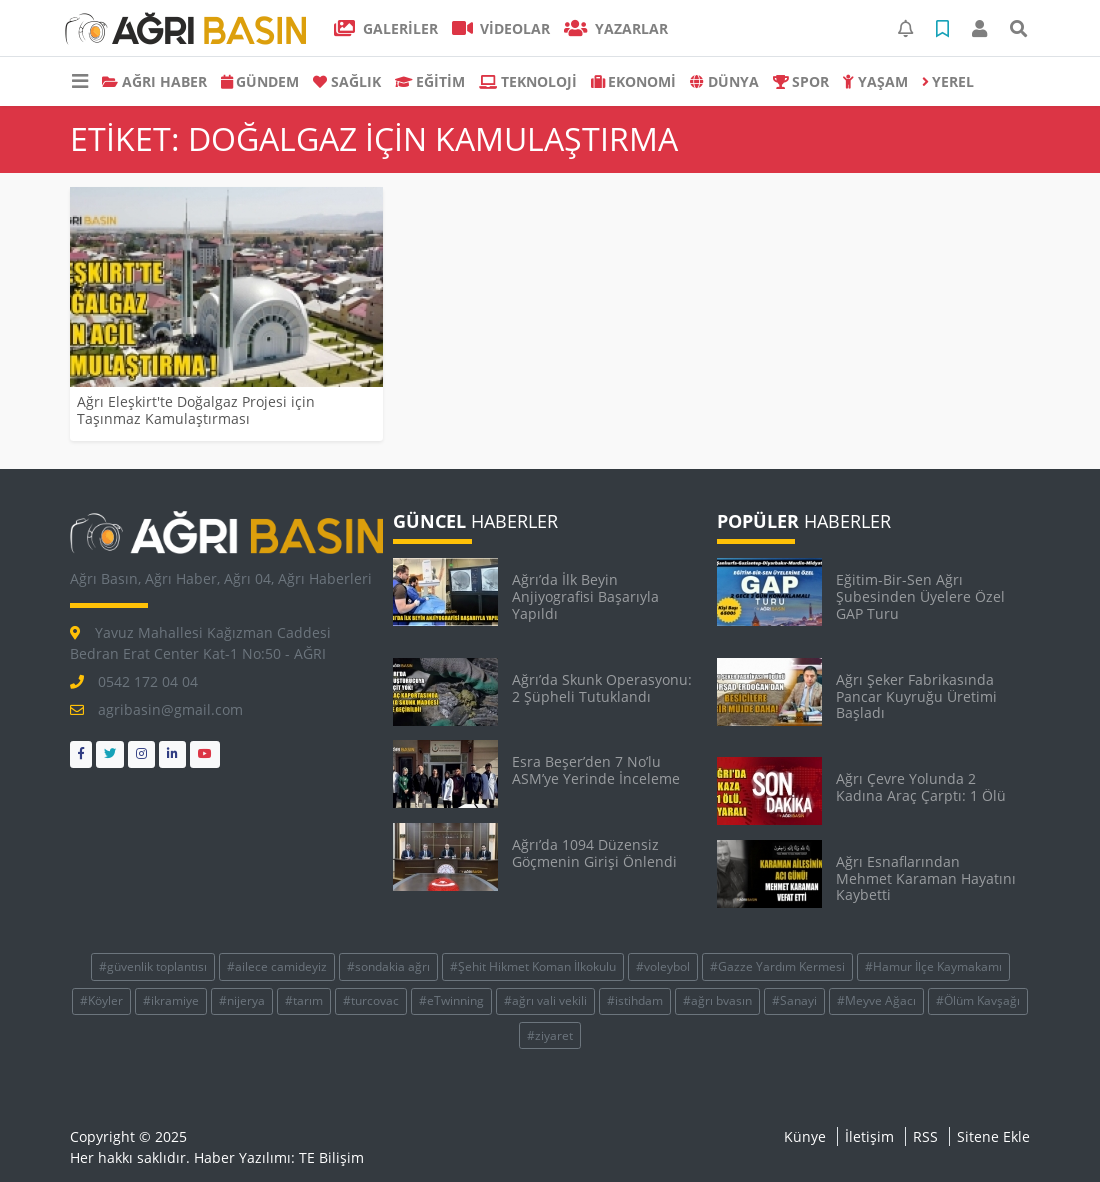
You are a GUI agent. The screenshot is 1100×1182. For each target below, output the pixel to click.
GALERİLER (386, 28)
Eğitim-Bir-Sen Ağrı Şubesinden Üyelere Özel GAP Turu (920, 596)
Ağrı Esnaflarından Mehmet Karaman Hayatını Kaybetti (926, 878)
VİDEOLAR (501, 28)
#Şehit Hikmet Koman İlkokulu (533, 966)
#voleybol (663, 966)
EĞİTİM (430, 81)
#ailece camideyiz (277, 966)
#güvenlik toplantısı (153, 966)
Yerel (948, 81)
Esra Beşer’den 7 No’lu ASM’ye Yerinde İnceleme (596, 770)
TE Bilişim (331, 1157)
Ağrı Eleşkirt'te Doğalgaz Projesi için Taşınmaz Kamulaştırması (196, 410)
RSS (925, 1136)
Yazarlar (616, 28)
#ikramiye (171, 1000)
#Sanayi (794, 1000)
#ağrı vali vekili (545, 1000)
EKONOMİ (634, 81)
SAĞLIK (347, 81)
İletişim (869, 1136)
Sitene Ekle (993, 1136)
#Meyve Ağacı (876, 1000)
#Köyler (101, 1000)
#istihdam (635, 1000)
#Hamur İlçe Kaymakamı (933, 966)
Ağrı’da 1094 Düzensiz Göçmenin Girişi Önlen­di (594, 853)
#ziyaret (550, 1035)
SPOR (801, 81)
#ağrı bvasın (717, 1000)
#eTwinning (451, 1000)
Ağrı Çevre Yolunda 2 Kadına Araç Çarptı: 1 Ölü (921, 787)
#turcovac (371, 1000)
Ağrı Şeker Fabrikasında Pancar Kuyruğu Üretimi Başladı (916, 696)
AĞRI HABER (154, 81)
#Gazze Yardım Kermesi (777, 966)
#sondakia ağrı (388, 966)
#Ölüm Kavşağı (978, 1000)
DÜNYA (724, 81)
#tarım (304, 1000)
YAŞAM (875, 81)
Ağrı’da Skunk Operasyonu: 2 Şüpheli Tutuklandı (602, 688)
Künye (805, 1136)
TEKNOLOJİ (528, 81)
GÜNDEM (260, 81)
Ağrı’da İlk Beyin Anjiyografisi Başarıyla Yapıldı (585, 596)
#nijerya (242, 1000)
